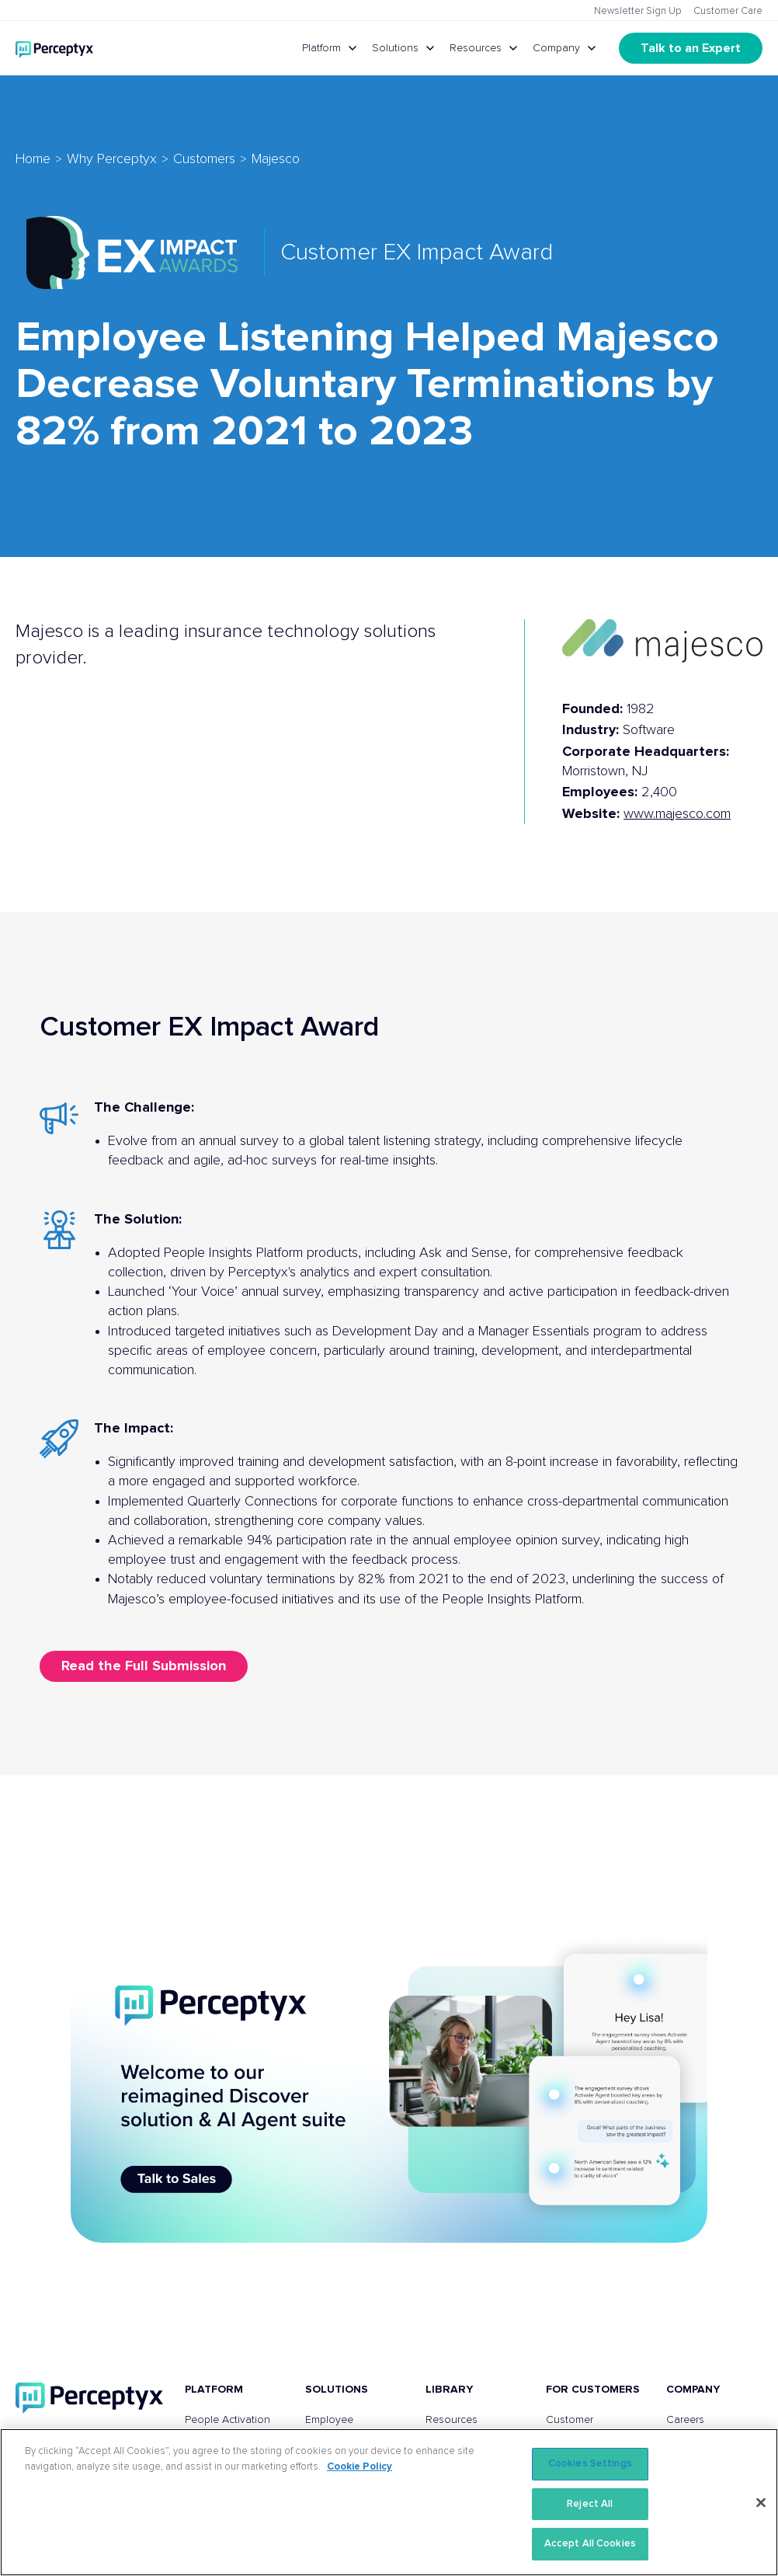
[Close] (761, 2503)
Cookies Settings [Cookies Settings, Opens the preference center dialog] (590, 2464)
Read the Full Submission (143, 1666)
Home (33, 159)
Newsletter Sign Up (638, 11)
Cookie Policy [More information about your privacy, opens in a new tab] (359, 2467)
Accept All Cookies (590, 2544)
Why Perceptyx (112, 159)
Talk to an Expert (691, 48)
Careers (685, 2419)
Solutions (395, 48)
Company (556, 48)
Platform (321, 48)
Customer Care (727, 11)
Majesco (276, 159)
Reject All (590, 2504)
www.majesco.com (677, 814)
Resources (476, 48)
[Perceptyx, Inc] (89, 2398)
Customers (204, 159)
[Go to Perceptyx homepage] (54, 48)
